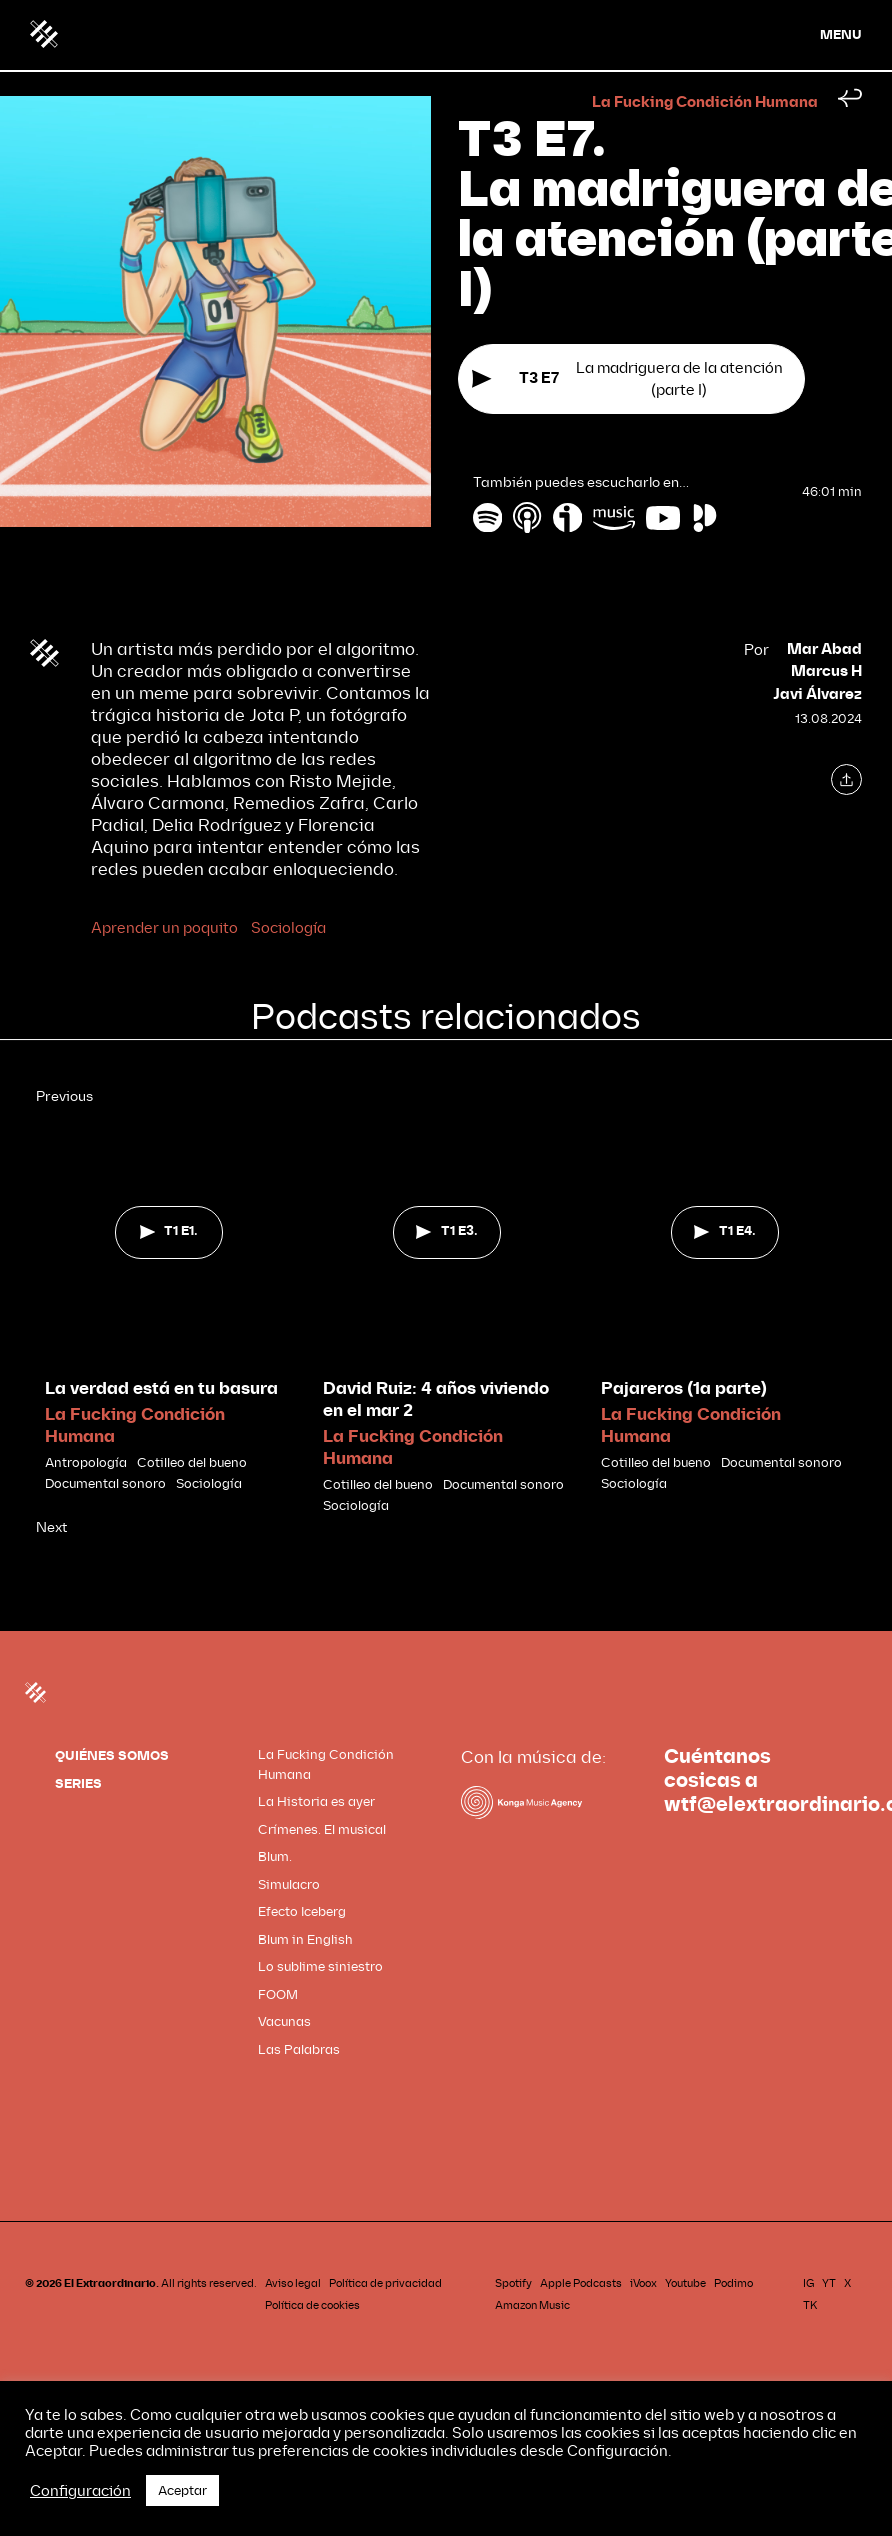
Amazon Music (532, 2305)
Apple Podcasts (581, 2283)
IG (808, 2283)
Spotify (513, 2283)
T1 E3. (446, 1231)
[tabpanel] (169, 1301)
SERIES (78, 1784)
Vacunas (284, 2021)
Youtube (685, 2283)
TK (810, 2305)
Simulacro (289, 1884)
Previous (64, 1096)
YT (829, 2283)
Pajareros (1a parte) (684, 1388)
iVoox (643, 2283)
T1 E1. (169, 1231)
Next (51, 1527)
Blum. (275, 1856)
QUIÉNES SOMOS (112, 1756)
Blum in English (305, 1939)
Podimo (733, 2283)
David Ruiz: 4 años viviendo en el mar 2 (436, 1399)
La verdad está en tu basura (161, 1388)
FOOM (278, 1994)
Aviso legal (293, 2283)
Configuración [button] (80, 2491)
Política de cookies (312, 2305)
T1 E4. (724, 1231)
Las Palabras (299, 2049)
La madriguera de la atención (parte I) (627, 379)
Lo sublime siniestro (320, 1966)
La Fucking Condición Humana (705, 103)
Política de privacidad (385, 2283)
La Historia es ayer (316, 1801)
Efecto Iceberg (302, 1911)
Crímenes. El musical (322, 1829)
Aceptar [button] (182, 2490)
